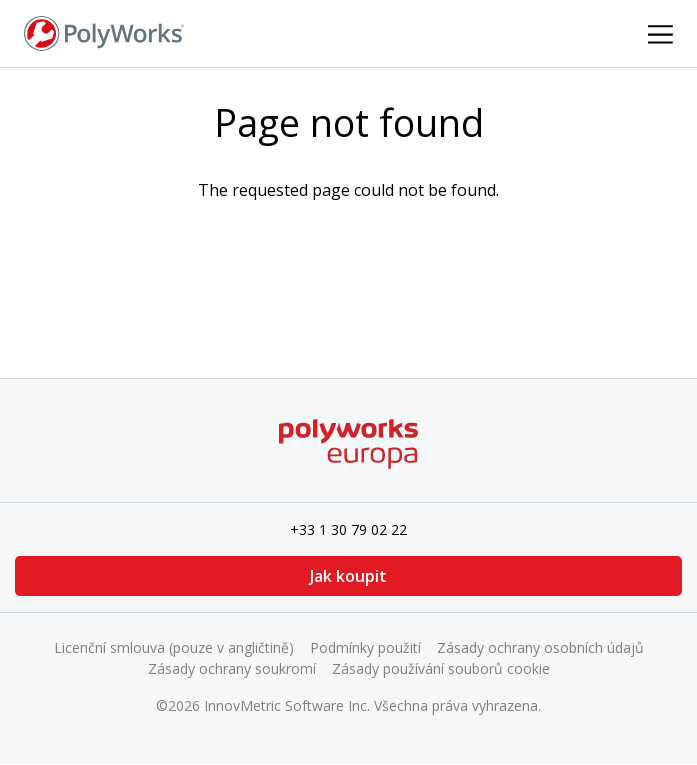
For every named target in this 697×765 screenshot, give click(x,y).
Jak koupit (348, 576)
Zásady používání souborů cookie (441, 668)
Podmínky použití (365, 647)
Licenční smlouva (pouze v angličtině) (174, 647)
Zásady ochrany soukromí (232, 668)
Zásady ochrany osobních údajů (540, 647)
